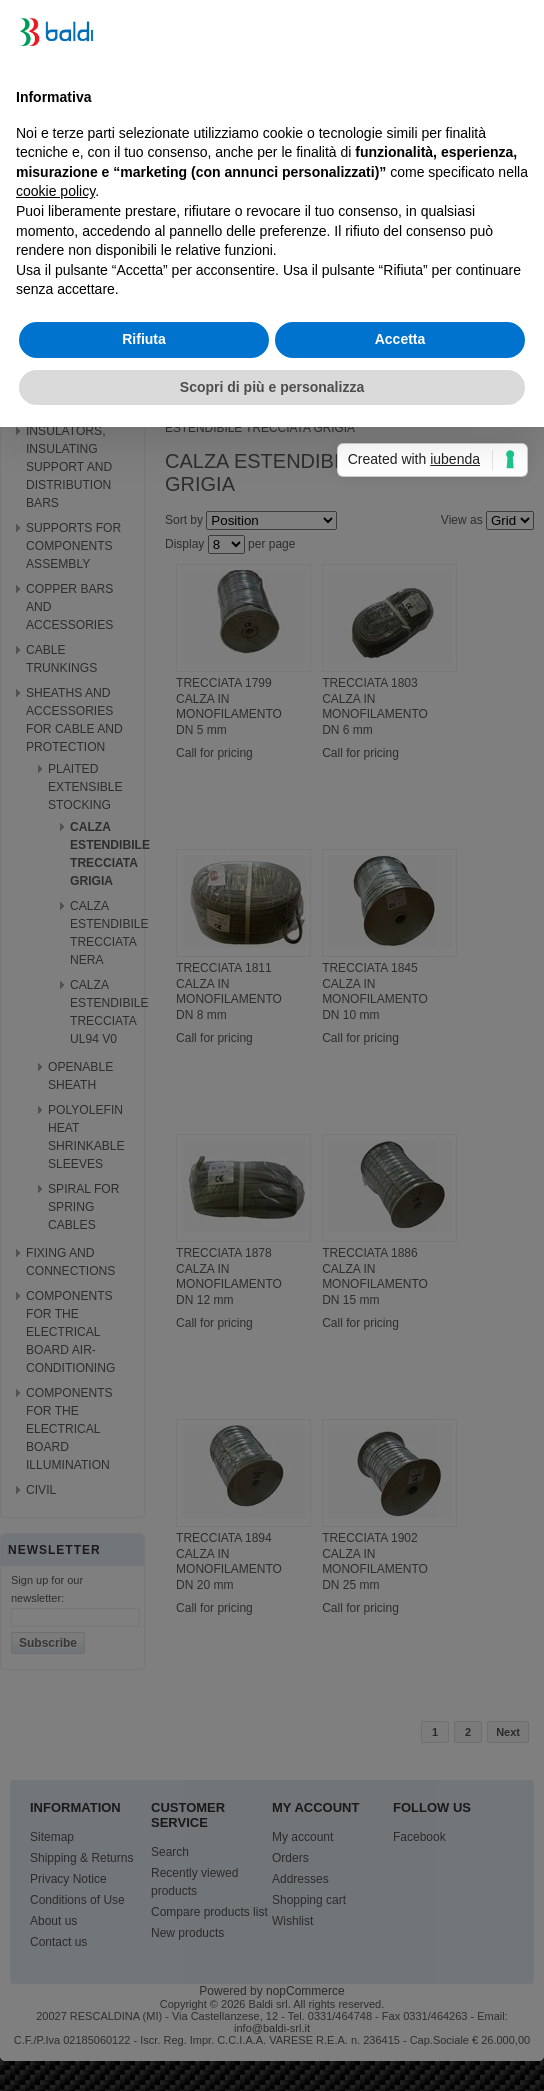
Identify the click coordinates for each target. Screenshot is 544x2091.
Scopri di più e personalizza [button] (272, 387)
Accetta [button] (400, 339)
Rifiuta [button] (144, 339)
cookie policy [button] (55, 191)
